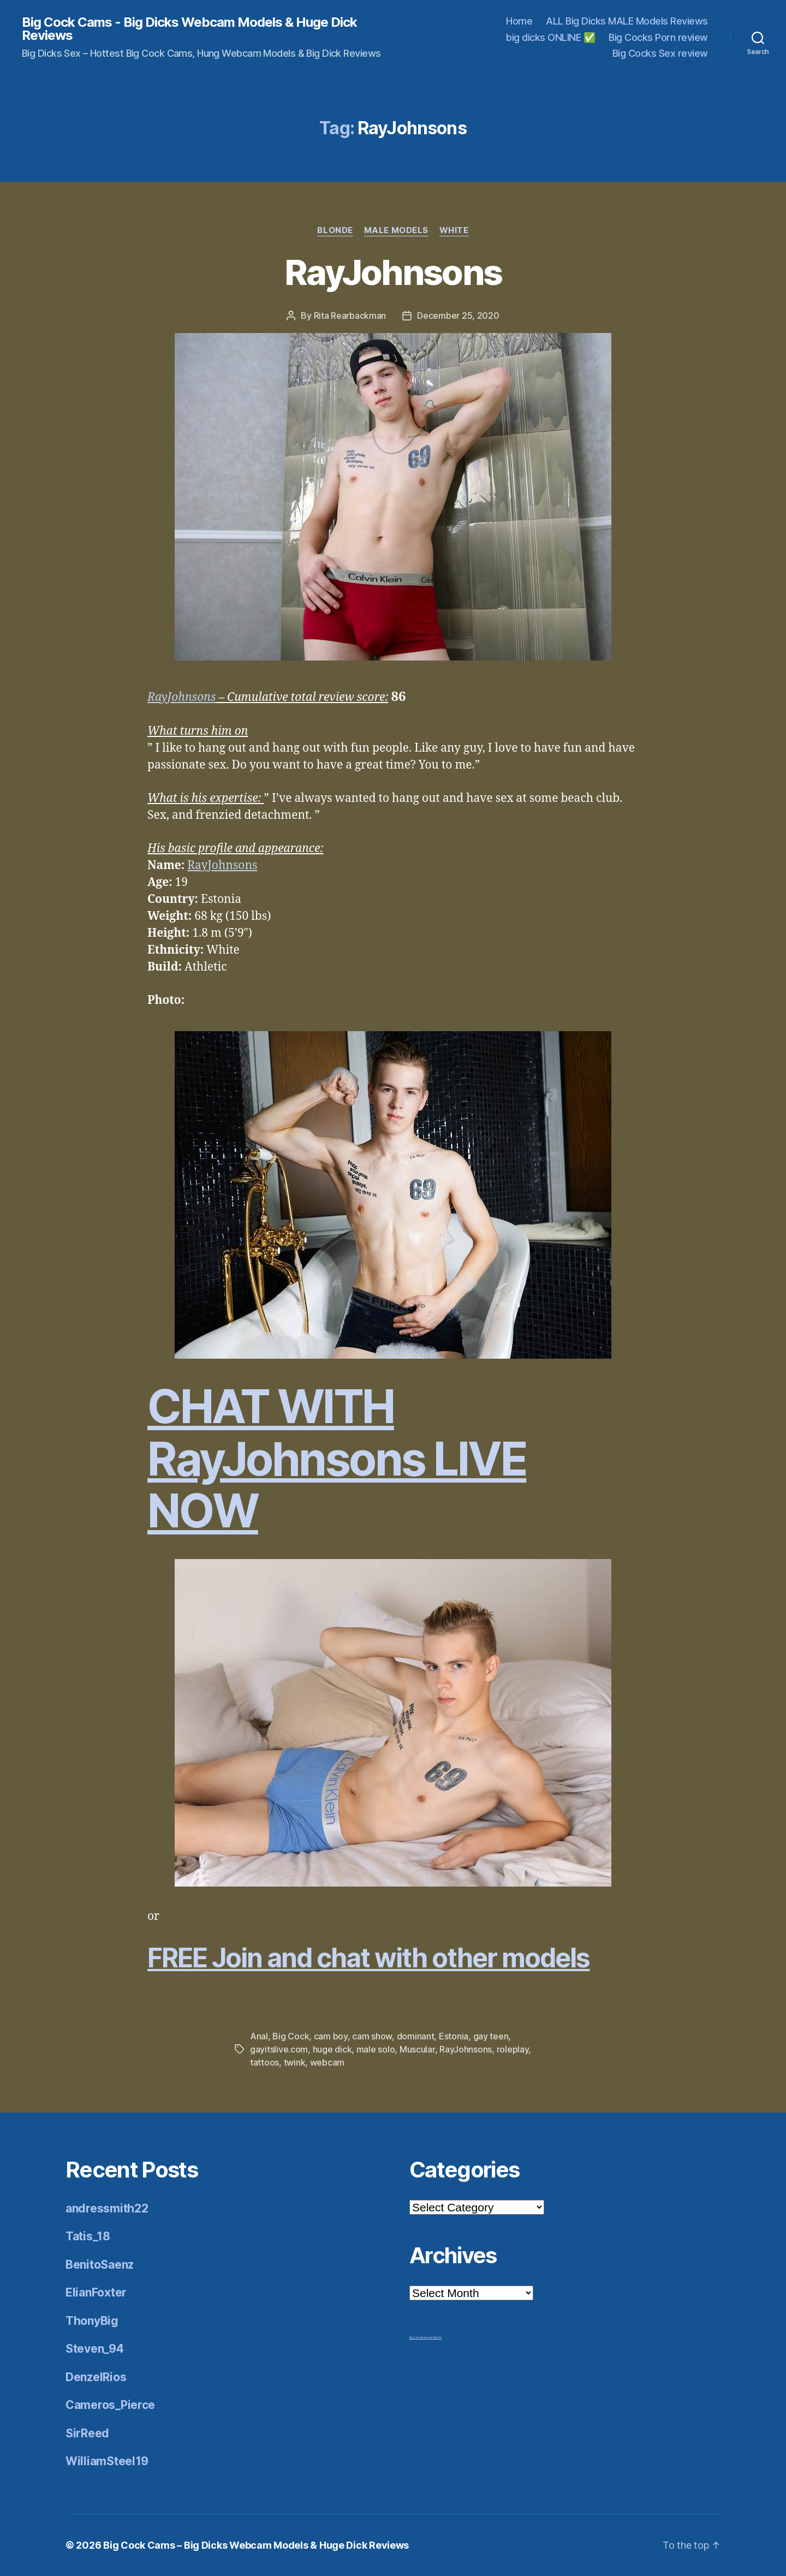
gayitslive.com (279, 2049)
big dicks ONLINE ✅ (550, 37)
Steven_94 (95, 2348)
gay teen (491, 2036)
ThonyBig (92, 2321)
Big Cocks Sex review (660, 53)
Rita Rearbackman (350, 315)
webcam (327, 2062)
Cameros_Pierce (110, 2405)
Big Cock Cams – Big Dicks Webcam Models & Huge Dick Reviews (256, 2545)
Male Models (396, 230)
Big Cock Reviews (419, 2337)
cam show (372, 2036)
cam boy (331, 2036)
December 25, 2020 (458, 315)
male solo (375, 2049)
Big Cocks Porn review (658, 37)
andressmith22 (107, 2208)
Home (519, 21)
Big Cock (290, 2036)
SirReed (87, 2433)
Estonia (453, 2036)
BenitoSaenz (100, 2264)
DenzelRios (96, 2377)
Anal (259, 2036)
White (454, 230)
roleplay (513, 2049)
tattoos (264, 2062)
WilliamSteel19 (107, 2461)
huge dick (332, 2049)
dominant (415, 2036)
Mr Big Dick (436, 2337)
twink (295, 2062)
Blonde (335, 230)
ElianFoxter (96, 2292)
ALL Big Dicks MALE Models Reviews (627, 21)
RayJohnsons (393, 272)
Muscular (417, 2049)
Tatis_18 (88, 2236)
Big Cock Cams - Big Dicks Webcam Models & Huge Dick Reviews (189, 29)
